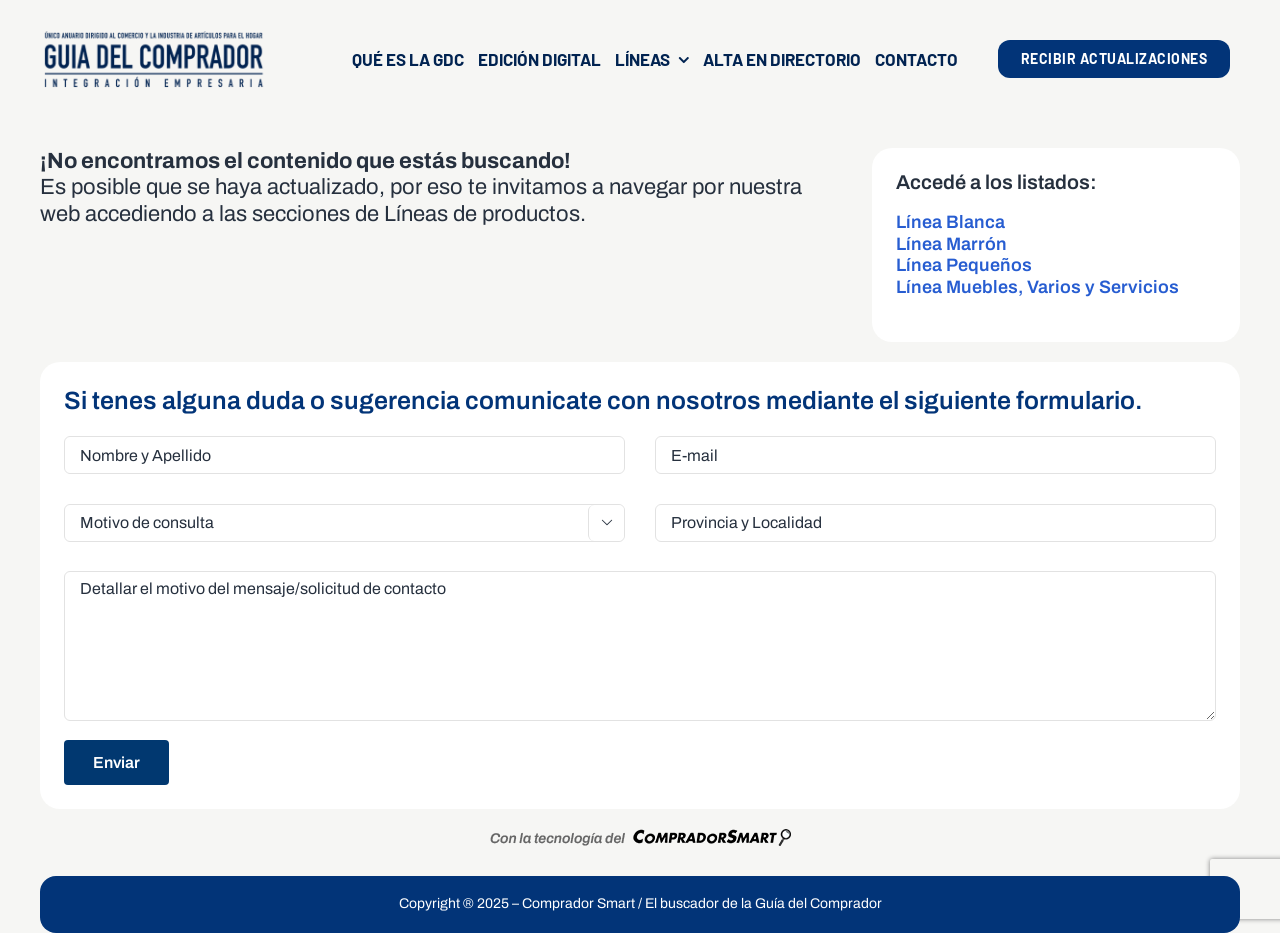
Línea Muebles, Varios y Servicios (1037, 287)
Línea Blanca (950, 222)
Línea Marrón (951, 244)
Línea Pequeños (964, 265)
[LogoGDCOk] (153, 37)
